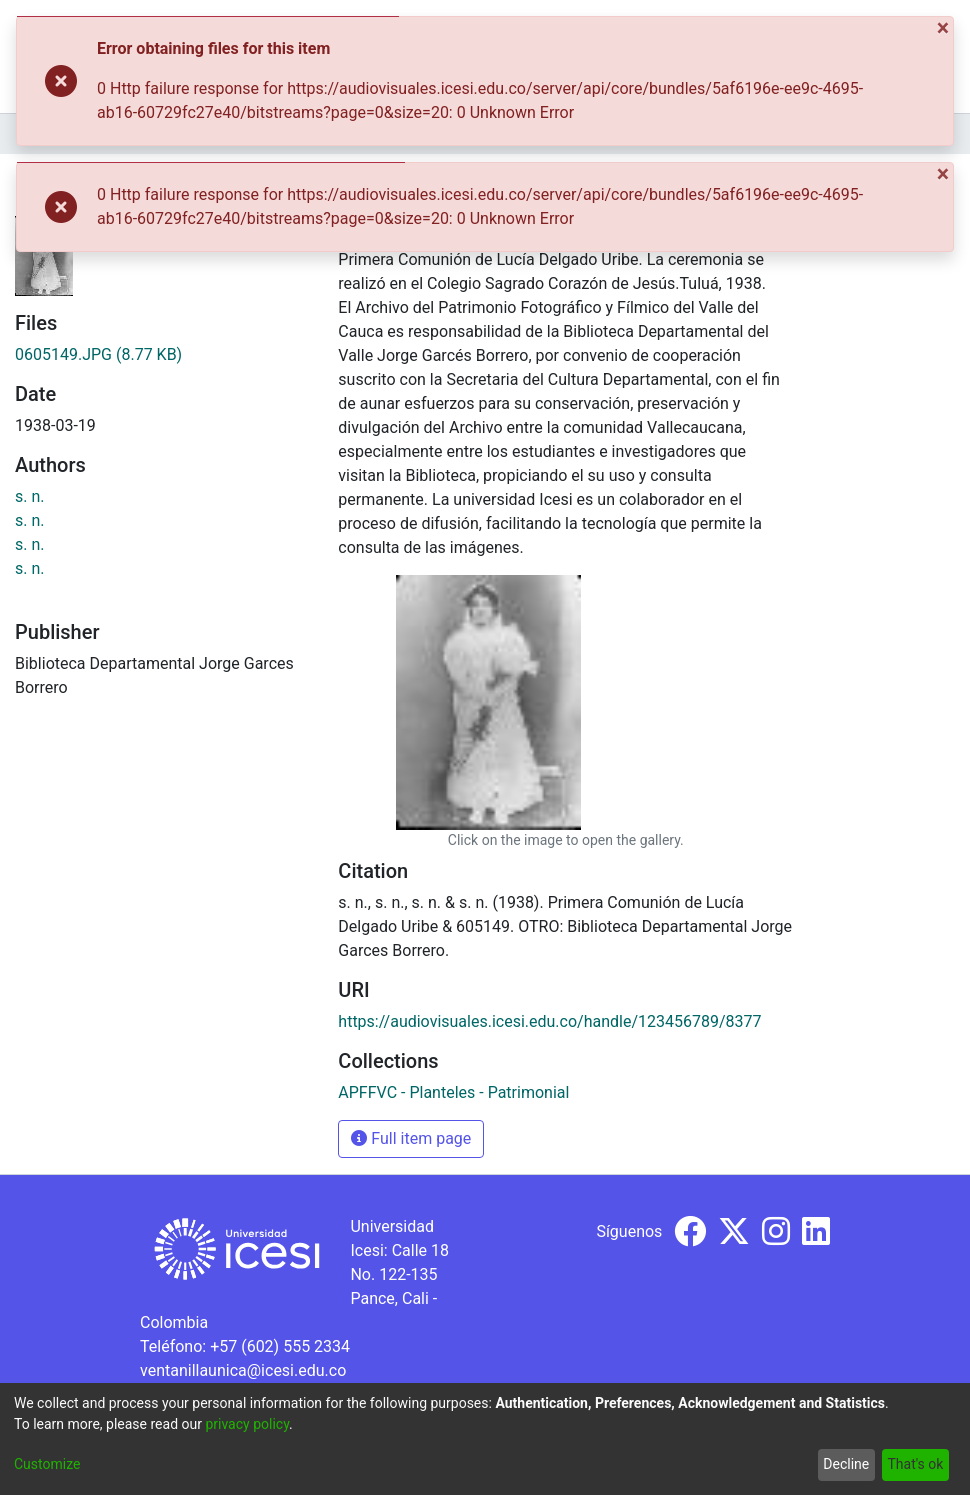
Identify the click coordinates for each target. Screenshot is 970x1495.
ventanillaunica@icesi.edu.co (243, 1370)
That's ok (915, 1464)
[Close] (945, 28)
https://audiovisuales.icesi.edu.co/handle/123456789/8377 (549, 1021)
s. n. (30, 496)
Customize (47, 1464)
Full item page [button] (411, 1138)
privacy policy (247, 1424)
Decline (846, 1464)
